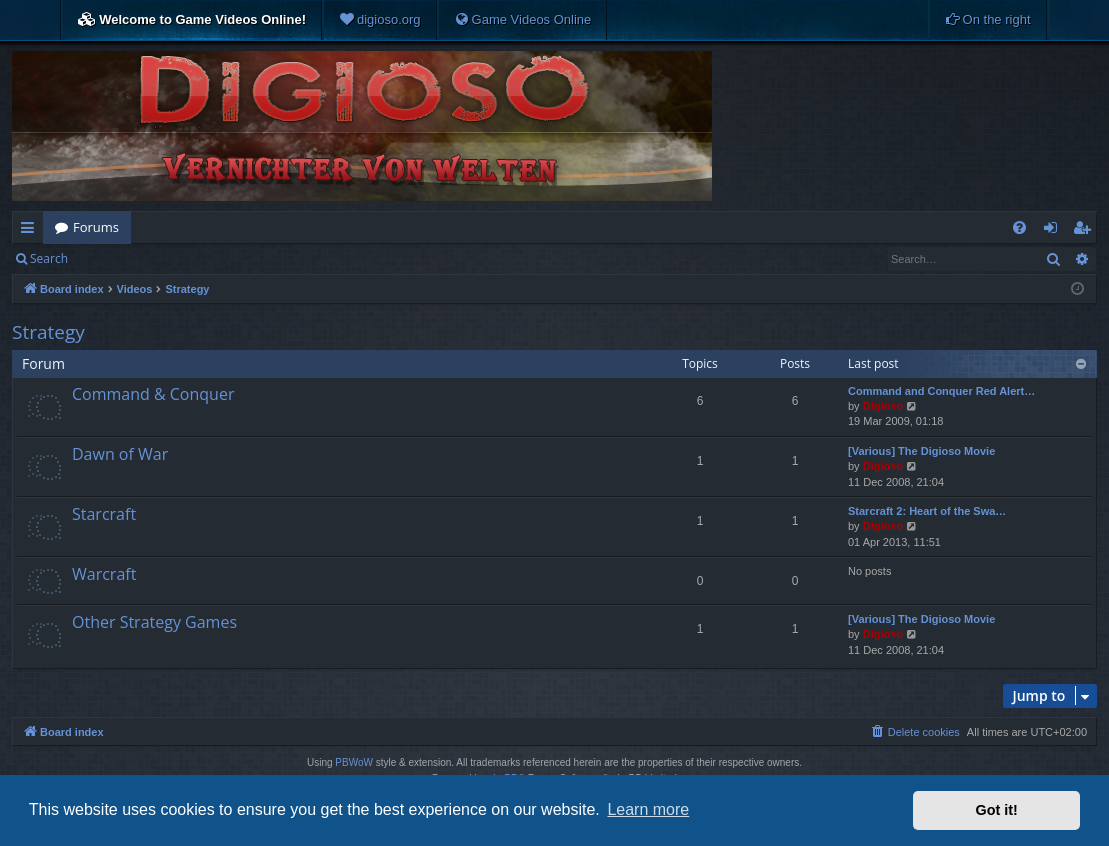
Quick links (31, 231)
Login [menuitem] (1054, 231)
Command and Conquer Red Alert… (941, 391)
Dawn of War (120, 454)
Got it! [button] (997, 810)
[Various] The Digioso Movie (921, 451)
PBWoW (354, 762)
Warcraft (104, 574)
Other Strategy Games (154, 622)
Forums (96, 227)
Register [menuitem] (1086, 231)
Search (49, 258)
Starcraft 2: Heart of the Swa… (927, 511)
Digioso (883, 406)
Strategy (48, 332)
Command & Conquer (153, 394)
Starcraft (104, 514)
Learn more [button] (648, 809)
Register (178, 258)
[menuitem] (380, 20)
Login (112, 258)
